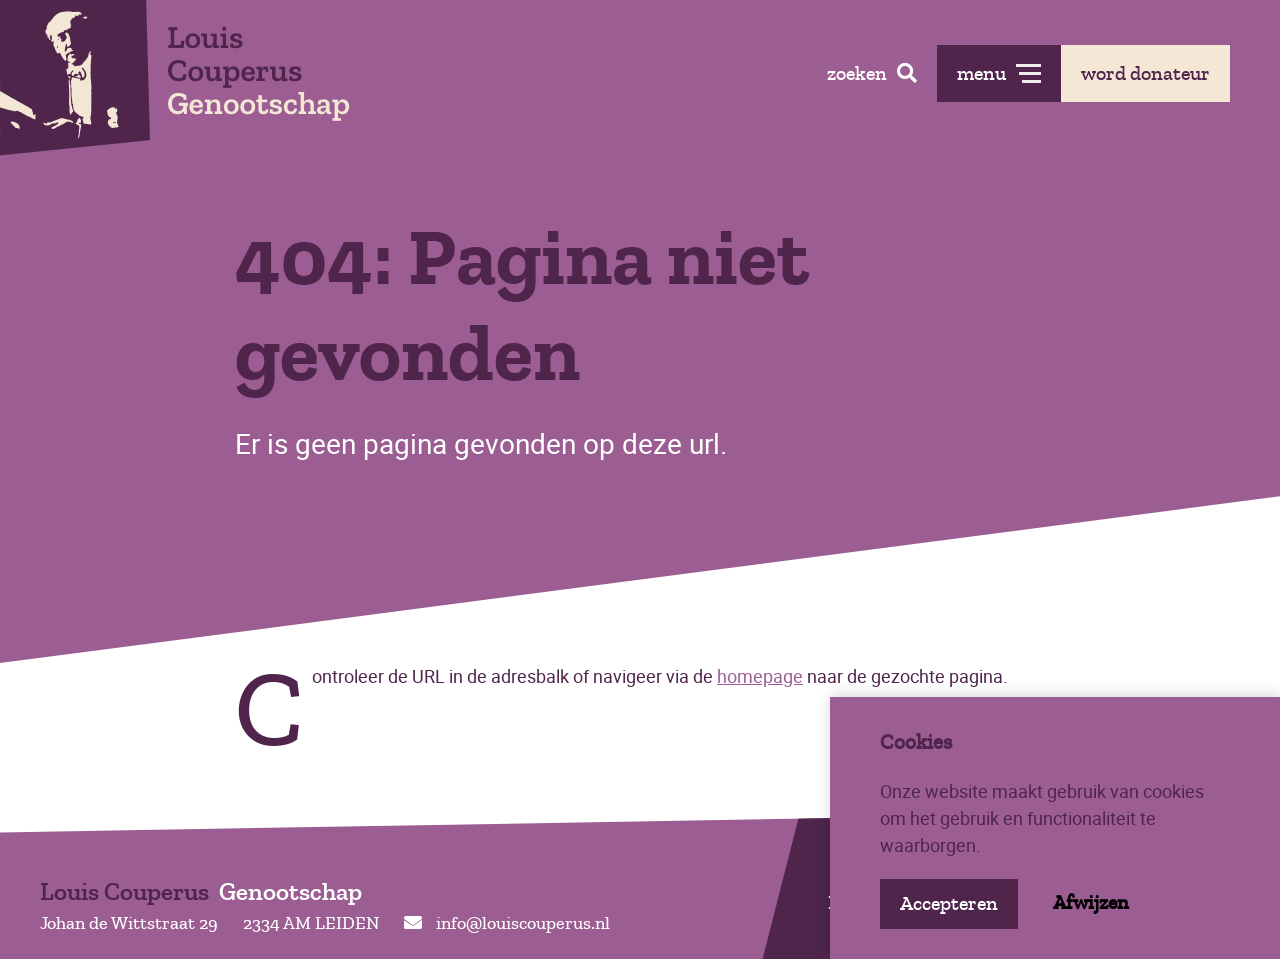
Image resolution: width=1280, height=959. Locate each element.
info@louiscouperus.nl (507, 923)
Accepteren (949, 903)
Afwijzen (1091, 902)
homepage (760, 676)
